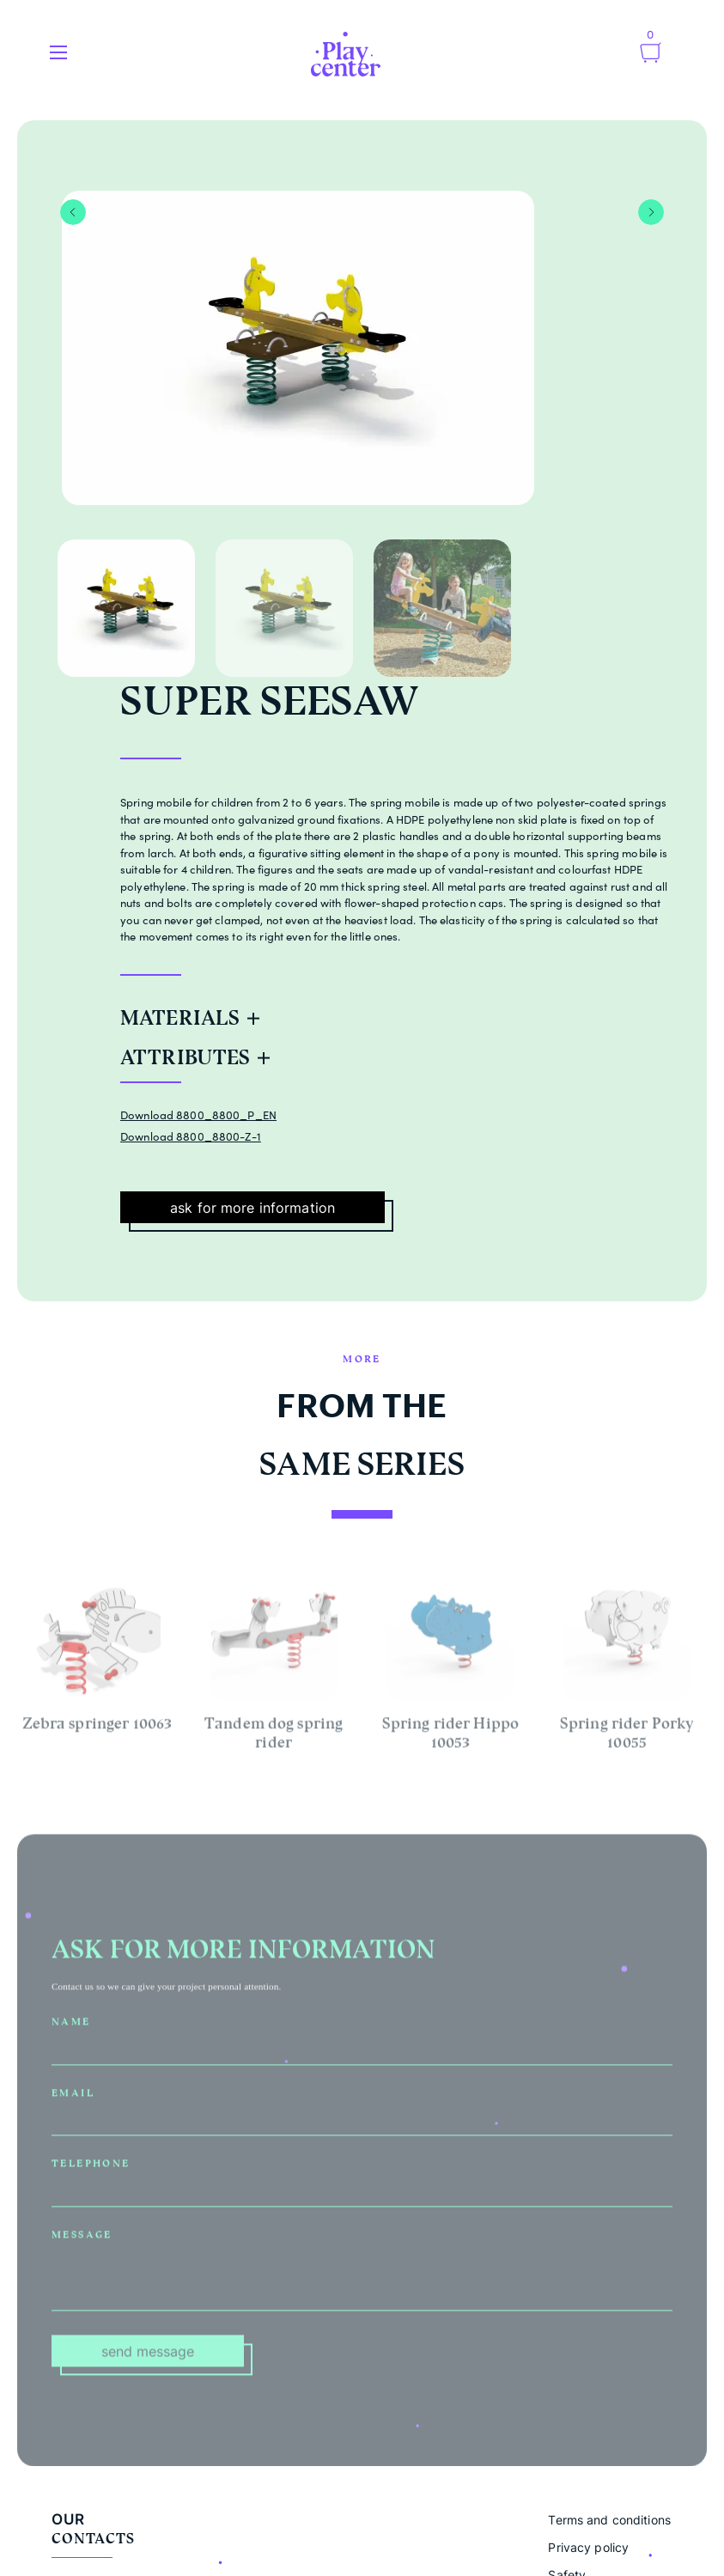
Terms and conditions (609, 2519)
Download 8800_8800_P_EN (198, 1115)
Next (651, 212)
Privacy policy (588, 2547)
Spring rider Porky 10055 (627, 1736)
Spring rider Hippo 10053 (450, 1736)
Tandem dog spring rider (273, 1736)
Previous (73, 212)
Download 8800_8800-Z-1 (190, 1136)
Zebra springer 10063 (97, 1726)
